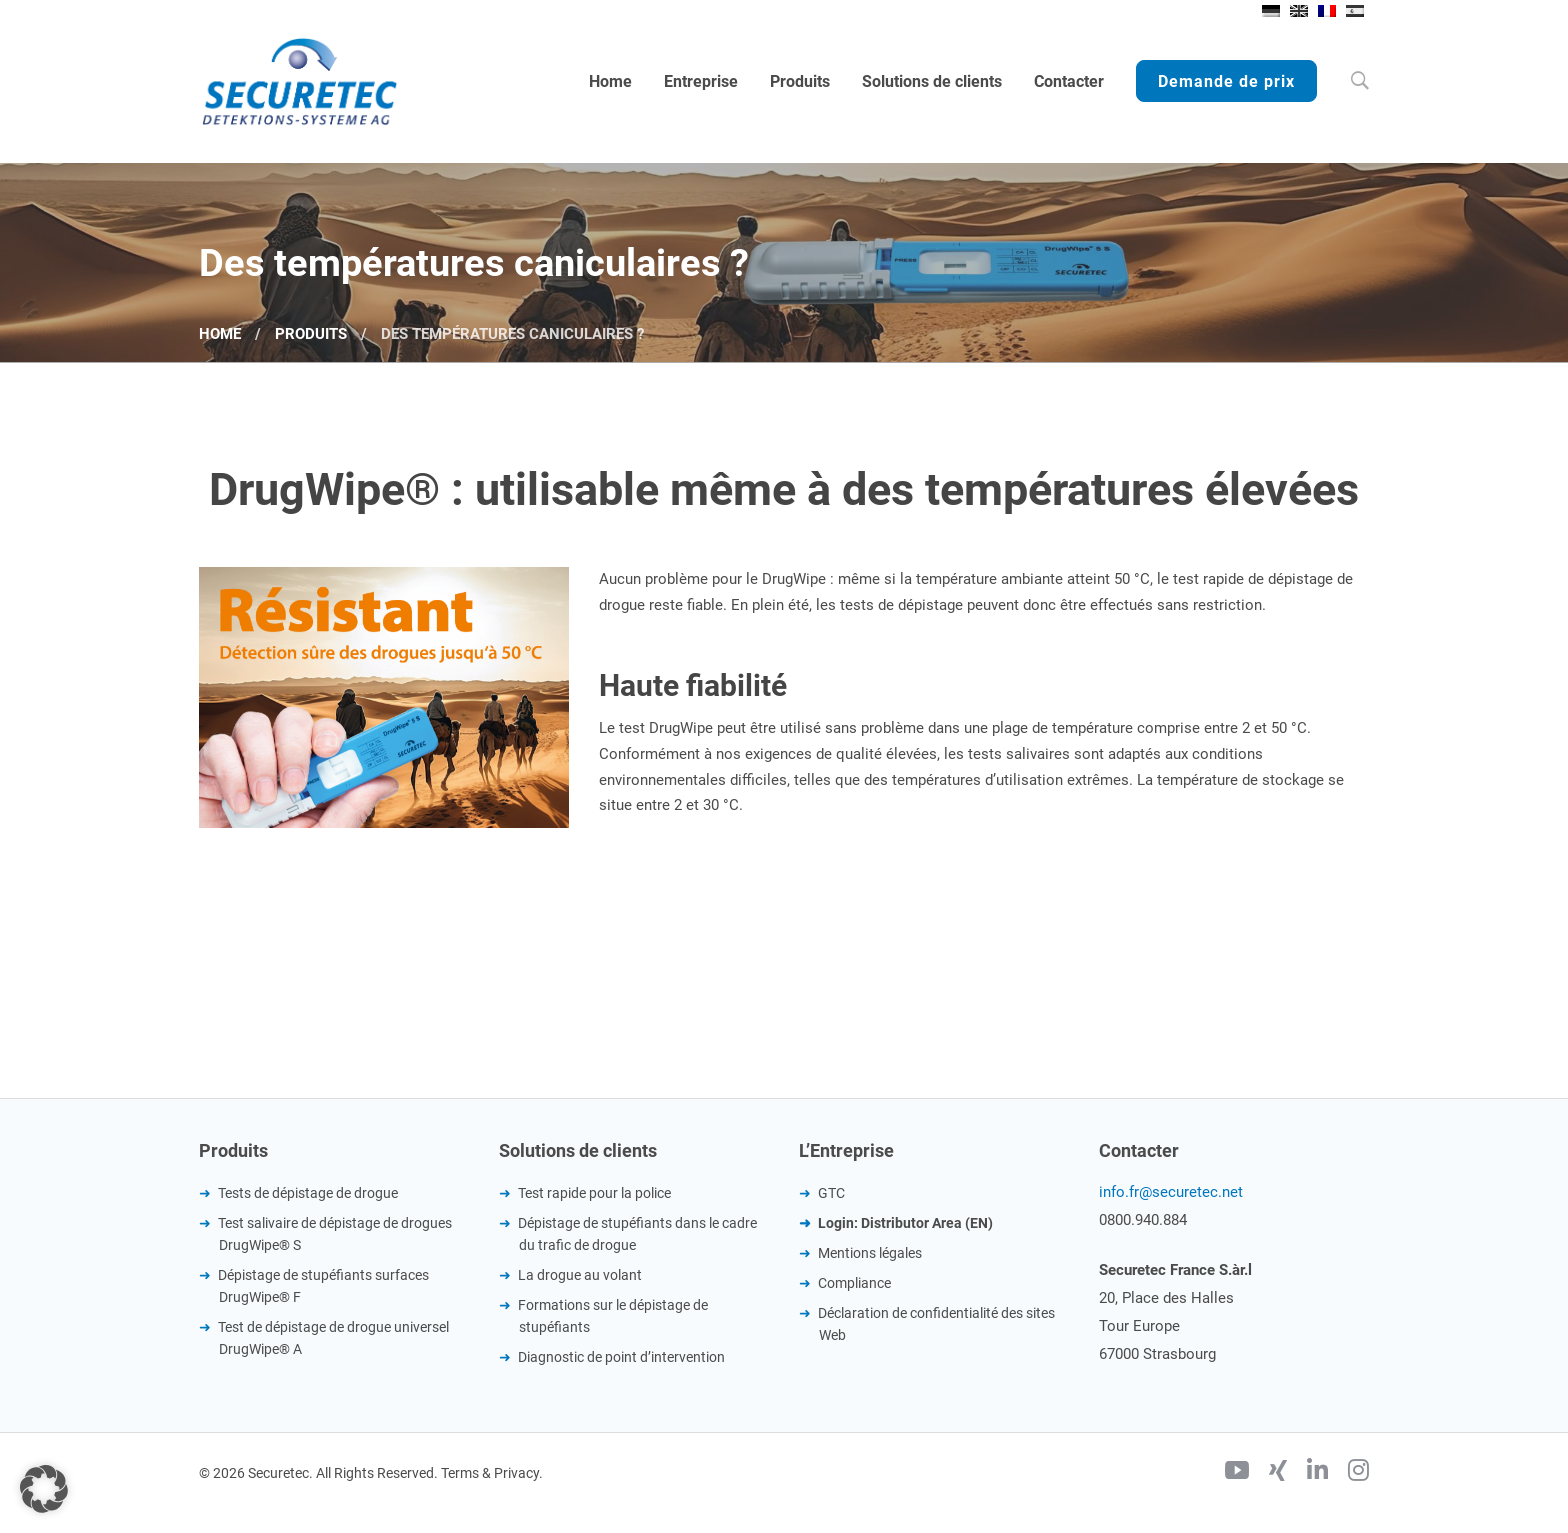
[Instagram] (1358, 1473)
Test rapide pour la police (594, 1193)
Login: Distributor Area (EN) (905, 1223)
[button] (44, 1489)
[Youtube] (1237, 1473)
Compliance (854, 1283)
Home (220, 334)
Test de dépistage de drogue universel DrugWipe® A (333, 1338)
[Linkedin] (1317, 1473)
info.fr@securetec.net (1171, 1192)
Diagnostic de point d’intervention (621, 1357)
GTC (831, 1193)
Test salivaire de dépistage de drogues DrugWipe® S (335, 1234)
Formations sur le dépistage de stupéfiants (613, 1316)
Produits (311, 334)
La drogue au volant (580, 1275)
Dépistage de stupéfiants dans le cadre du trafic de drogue (637, 1234)
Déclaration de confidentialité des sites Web (936, 1324)
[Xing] (1278, 1473)
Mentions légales (870, 1253)
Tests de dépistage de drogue (308, 1193)
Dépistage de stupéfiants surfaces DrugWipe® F (323, 1286)
